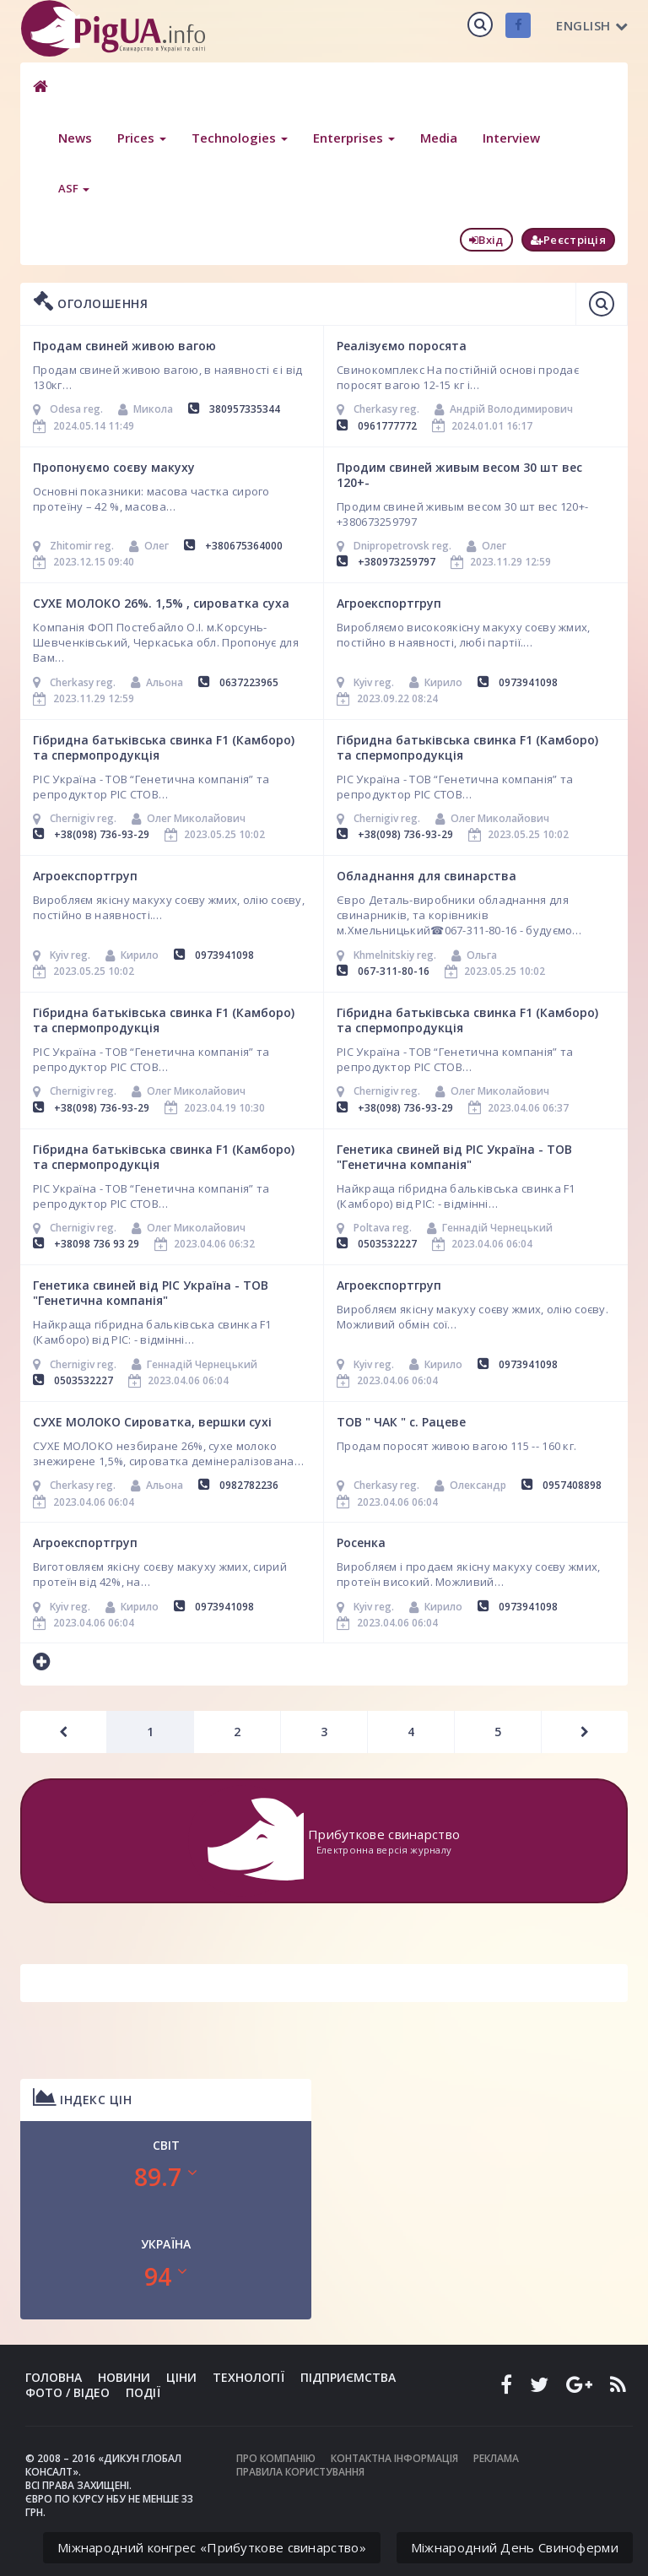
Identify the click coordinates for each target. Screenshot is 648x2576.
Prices (141, 137)
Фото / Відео (67, 2392)
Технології (248, 2377)
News (75, 137)
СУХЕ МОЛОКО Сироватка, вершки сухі (152, 1422)
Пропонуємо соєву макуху (114, 467)
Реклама (496, 2458)
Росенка (361, 1542)
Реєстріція (568, 239)
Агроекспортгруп (389, 603)
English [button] (592, 25)
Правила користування (300, 2472)
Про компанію (276, 2458)
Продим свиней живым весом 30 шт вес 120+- (459, 474)
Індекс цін (82, 2097)
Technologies (240, 137)
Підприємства (348, 2377)
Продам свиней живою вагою (124, 346)
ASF (73, 188)
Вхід (486, 239)
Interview (511, 137)
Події (143, 2392)
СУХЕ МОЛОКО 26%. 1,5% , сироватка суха (161, 603)
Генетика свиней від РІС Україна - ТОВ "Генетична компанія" (454, 1156)
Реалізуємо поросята (402, 346)
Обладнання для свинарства (426, 876)
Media (438, 137)
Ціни (181, 2377)
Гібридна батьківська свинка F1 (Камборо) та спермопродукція (163, 747)
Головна (53, 2377)
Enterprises (354, 137)
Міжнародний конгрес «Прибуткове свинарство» (211, 2547)
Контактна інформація (394, 2458)
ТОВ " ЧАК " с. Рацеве (401, 1422)
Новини (124, 2377)
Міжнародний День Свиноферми (514, 2547)
